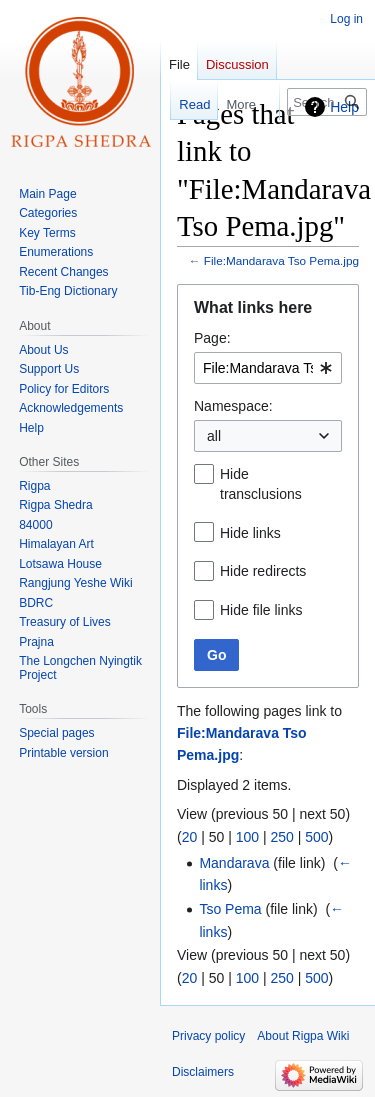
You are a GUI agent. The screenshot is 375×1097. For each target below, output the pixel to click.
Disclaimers (203, 1072)
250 (281, 837)
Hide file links (261, 610)
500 (316, 837)
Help (344, 107)
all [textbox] (214, 436)
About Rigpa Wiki (303, 1036)
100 (247, 837)
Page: (212, 338)
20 (190, 837)
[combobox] (268, 368)
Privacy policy (208, 1036)
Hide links (250, 533)
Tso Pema (230, 909)
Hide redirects (263, 571)
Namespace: (233, 406)
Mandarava (234, 863)
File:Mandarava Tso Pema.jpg (281, 260)
